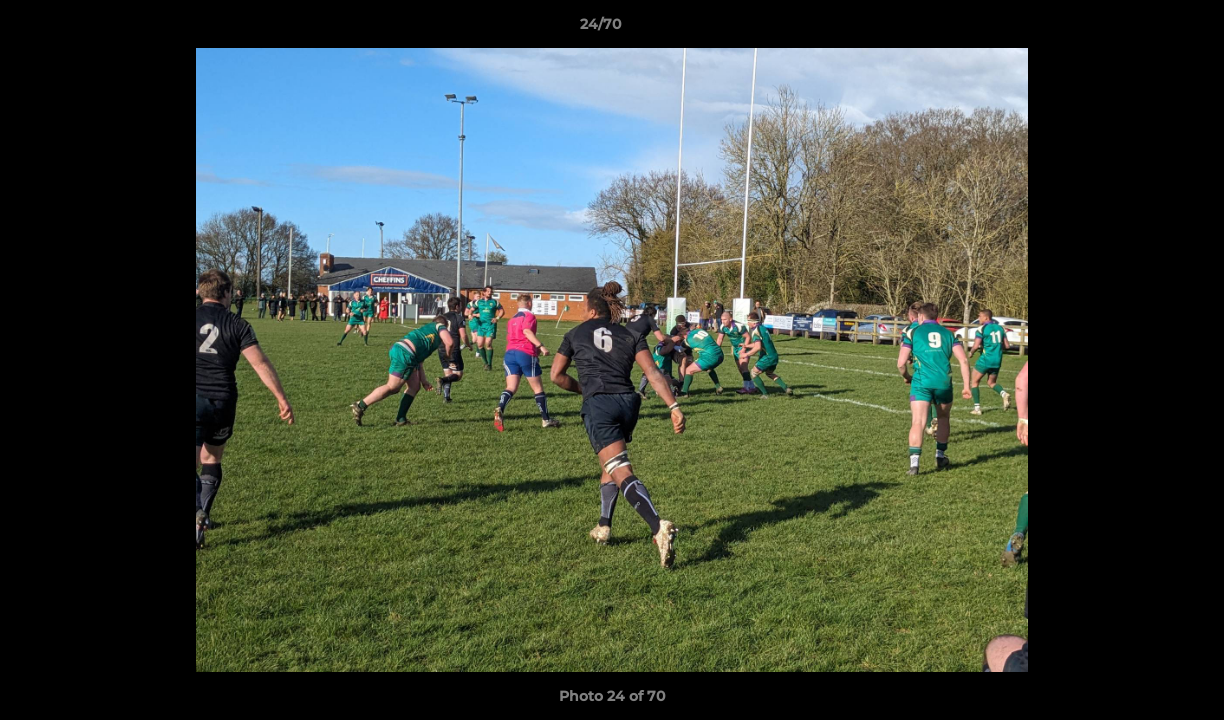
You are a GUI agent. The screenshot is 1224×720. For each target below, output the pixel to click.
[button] (1140, 29)
